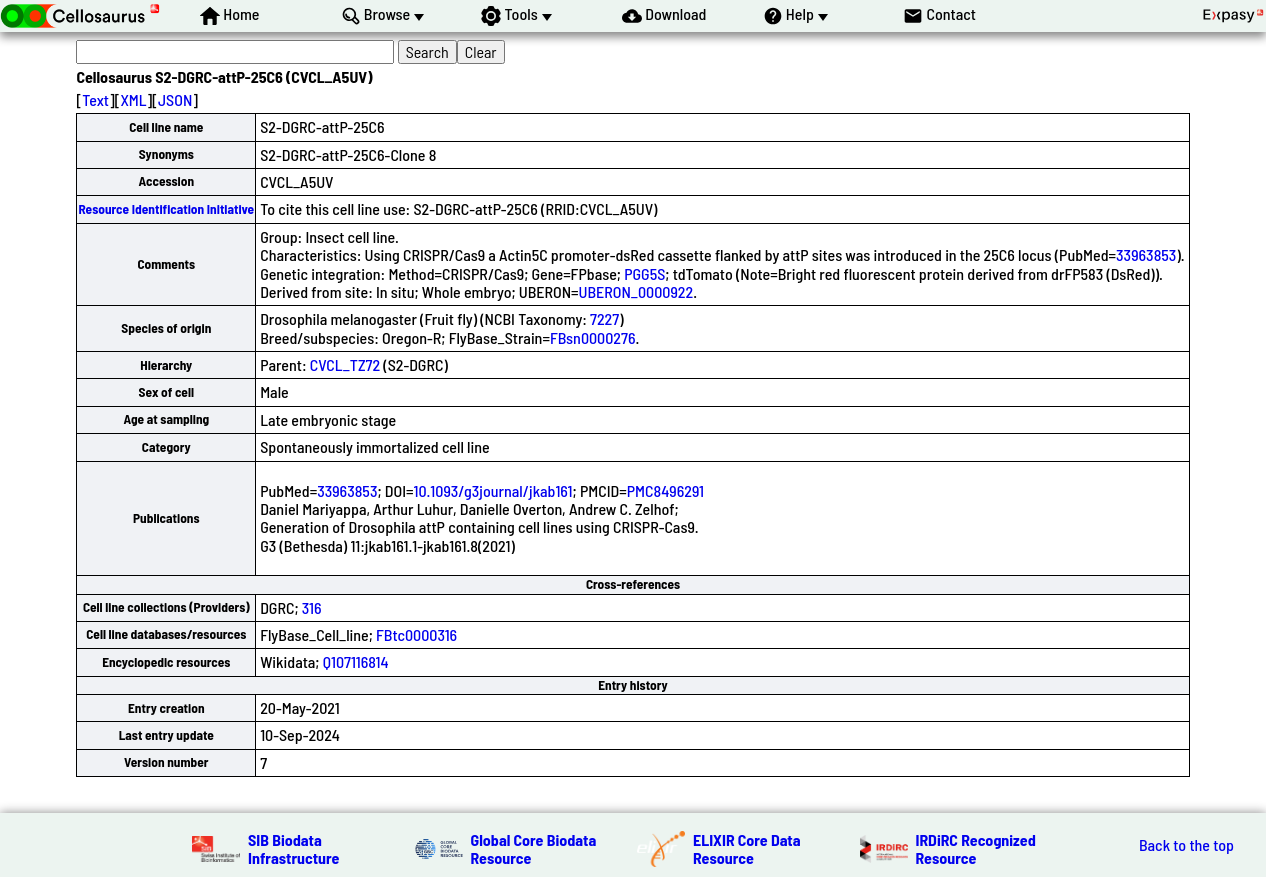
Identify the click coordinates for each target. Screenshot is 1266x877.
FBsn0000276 (593, 337)
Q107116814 (356, 661)
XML (133, 99)
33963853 (1146, 254)
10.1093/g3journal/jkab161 (492, 490)
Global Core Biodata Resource (534, 848)
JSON (175, 99)
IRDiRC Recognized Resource (976, 848)
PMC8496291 (665, 490)
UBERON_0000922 (636, 291)
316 (312, 607)
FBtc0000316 (416, 634)
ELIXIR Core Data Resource (747, 848)
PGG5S (644, 273)
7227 (604, 318)
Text (95, 99)
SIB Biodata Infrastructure (293, 848)
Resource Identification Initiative (166, 209)
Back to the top (1186, 845)
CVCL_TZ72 (345, 364)
